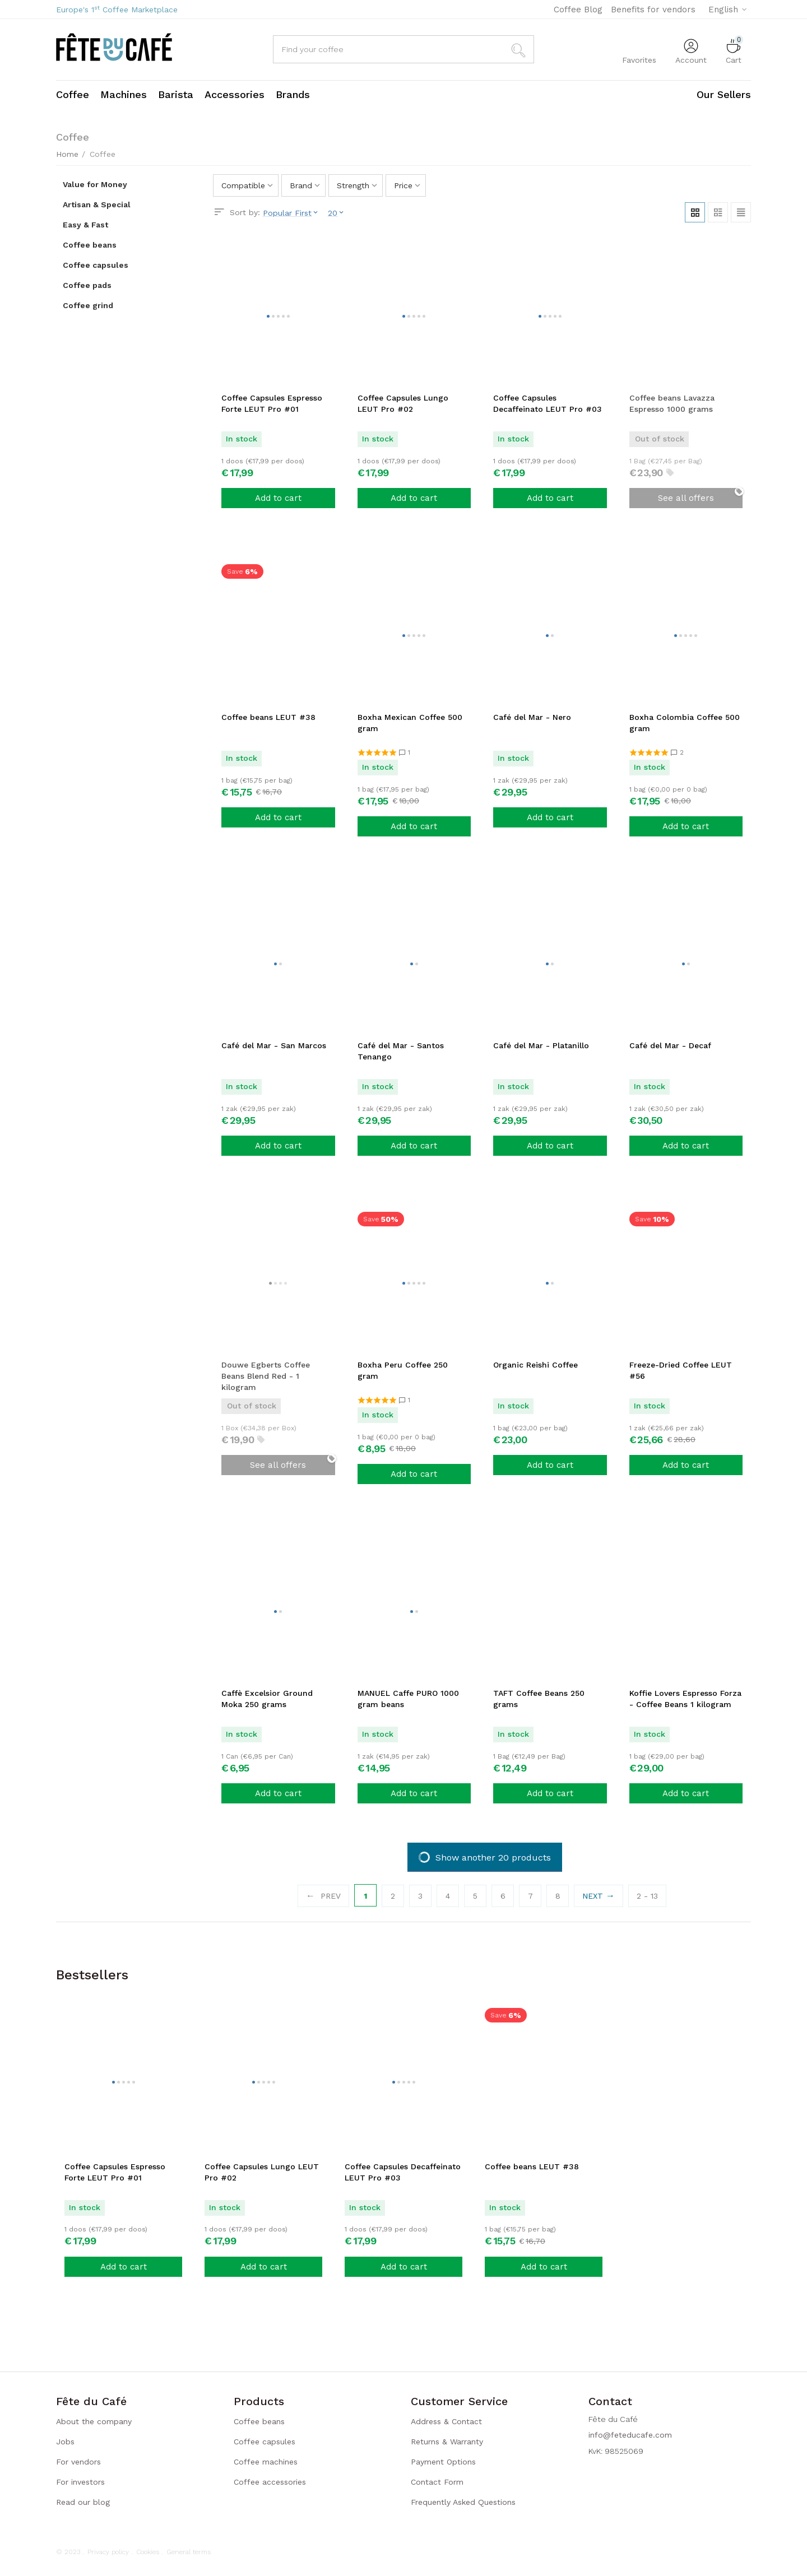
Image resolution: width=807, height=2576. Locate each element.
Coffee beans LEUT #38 (268, 717)
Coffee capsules (264, 2441)
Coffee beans (259, 2421)
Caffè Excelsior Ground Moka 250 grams (267, 1699)
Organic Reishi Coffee (535, 1364)
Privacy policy (108, 2552)
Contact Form (437, 2481)
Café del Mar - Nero (532, 717)
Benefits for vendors (653, 9)
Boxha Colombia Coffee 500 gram (684, 723)
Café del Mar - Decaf (670, 1045)
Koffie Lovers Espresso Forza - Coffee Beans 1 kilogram (685, 1699)
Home (67, 154)
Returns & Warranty (447, 2441)
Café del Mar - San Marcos (273, 1045)
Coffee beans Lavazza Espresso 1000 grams (672, 403)
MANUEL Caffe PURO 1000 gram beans (408, 1699)
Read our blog (83, 2502)
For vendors (78, 2461)
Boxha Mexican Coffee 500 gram (410, 723)
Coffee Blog (578, 9)
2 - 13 (647, 1895)
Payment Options (443, 2461)
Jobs (65, 2441)
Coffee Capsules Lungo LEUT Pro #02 (403, 403)
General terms (188, 2552)
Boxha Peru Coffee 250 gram (403, 1370)
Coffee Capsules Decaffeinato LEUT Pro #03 (547, 403)
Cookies (147, 2552)
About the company (94, 2421)
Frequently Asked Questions (463, 2502)
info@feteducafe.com (630, 2434)
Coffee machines (266, 2461)
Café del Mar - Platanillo (541, 1045)
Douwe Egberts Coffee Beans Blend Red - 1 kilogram (265, 1376)
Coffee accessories (270, 2481)
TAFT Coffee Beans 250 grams (539, 1699)
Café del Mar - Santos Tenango (401, 1051)
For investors (80, 2481)
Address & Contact (446, 2421)
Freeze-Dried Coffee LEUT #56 (680, 1370)
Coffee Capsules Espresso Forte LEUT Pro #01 (271, 403)
